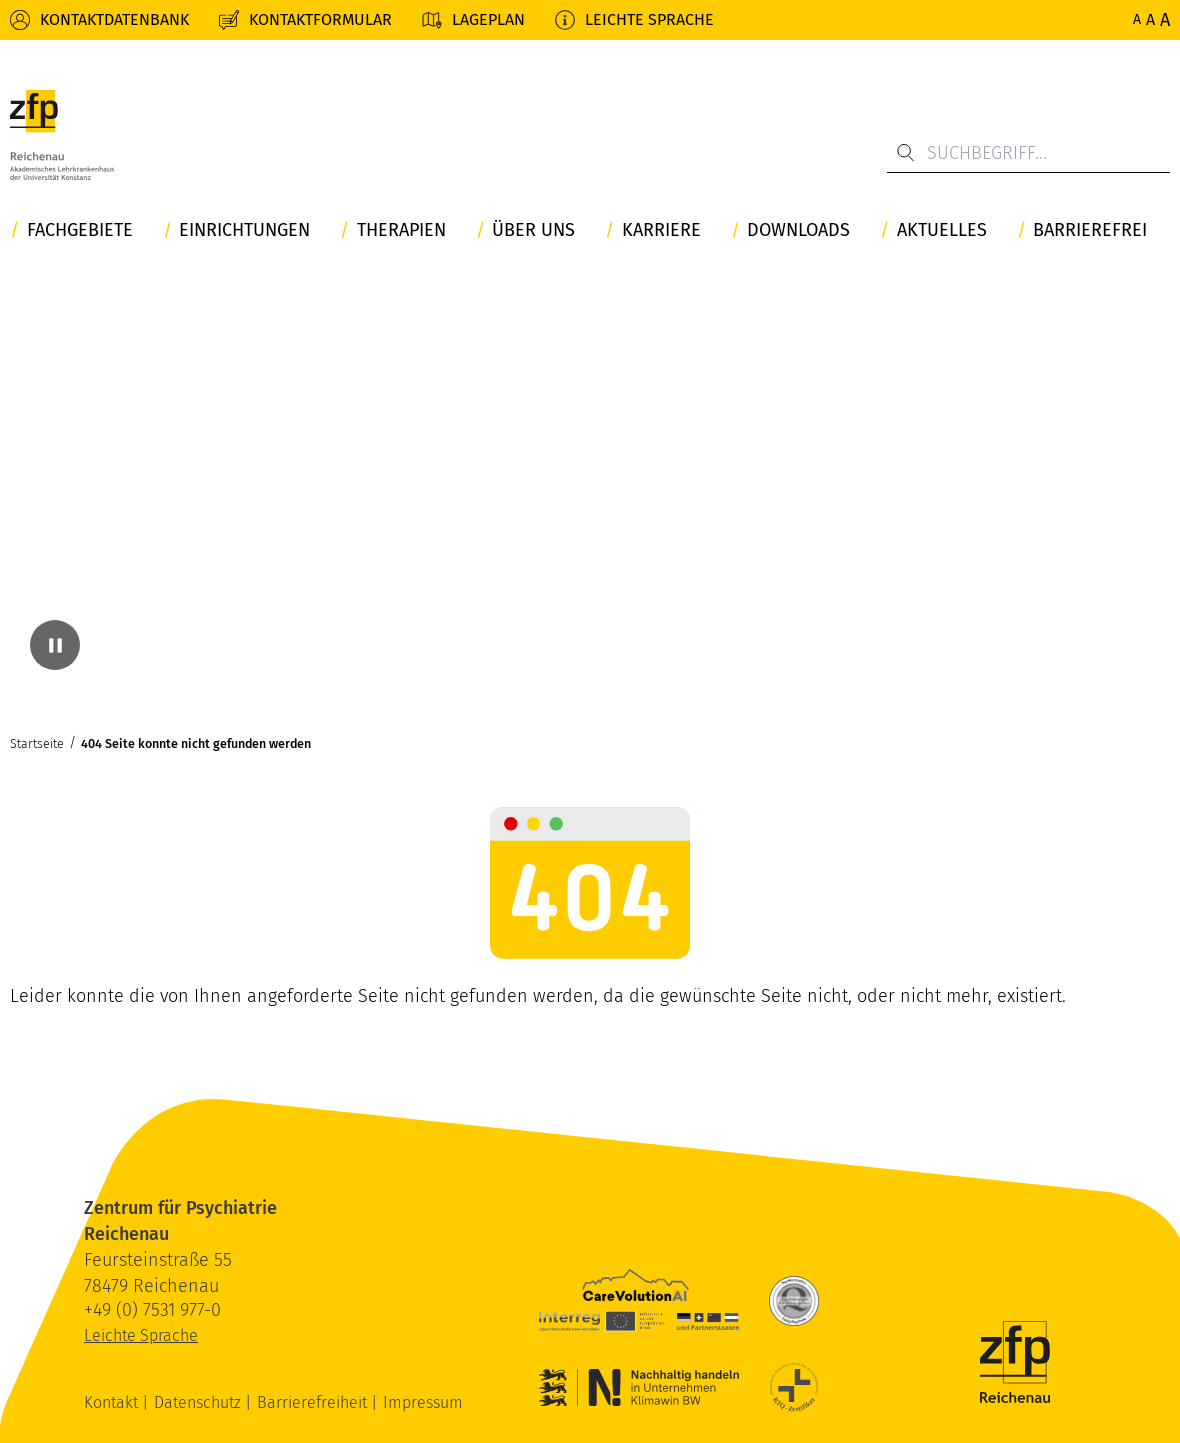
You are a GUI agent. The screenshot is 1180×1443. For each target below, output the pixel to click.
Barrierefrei (1090, 230)
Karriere (661, 230)
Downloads (798, 230)
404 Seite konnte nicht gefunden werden (196, 743)
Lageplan (488, 19)
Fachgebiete (80, 230)
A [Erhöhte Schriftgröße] (1150, 19)
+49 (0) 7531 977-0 (152, 1310)
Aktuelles (942, 230)
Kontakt (113, 1402)
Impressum (423, 1402)
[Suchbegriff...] (1028, 153)
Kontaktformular (320, 19)
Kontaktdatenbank (114, 19)
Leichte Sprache (649, 19)
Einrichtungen (244, 230)
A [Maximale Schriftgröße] (1165, 20)
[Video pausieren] (55, 645)
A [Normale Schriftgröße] (1137, 19)
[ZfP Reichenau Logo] (62, 135)
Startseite (37, 743)
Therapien (401, 230)
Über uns (533, 230)
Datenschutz (199, 1402)
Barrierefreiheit (314, 1402)
